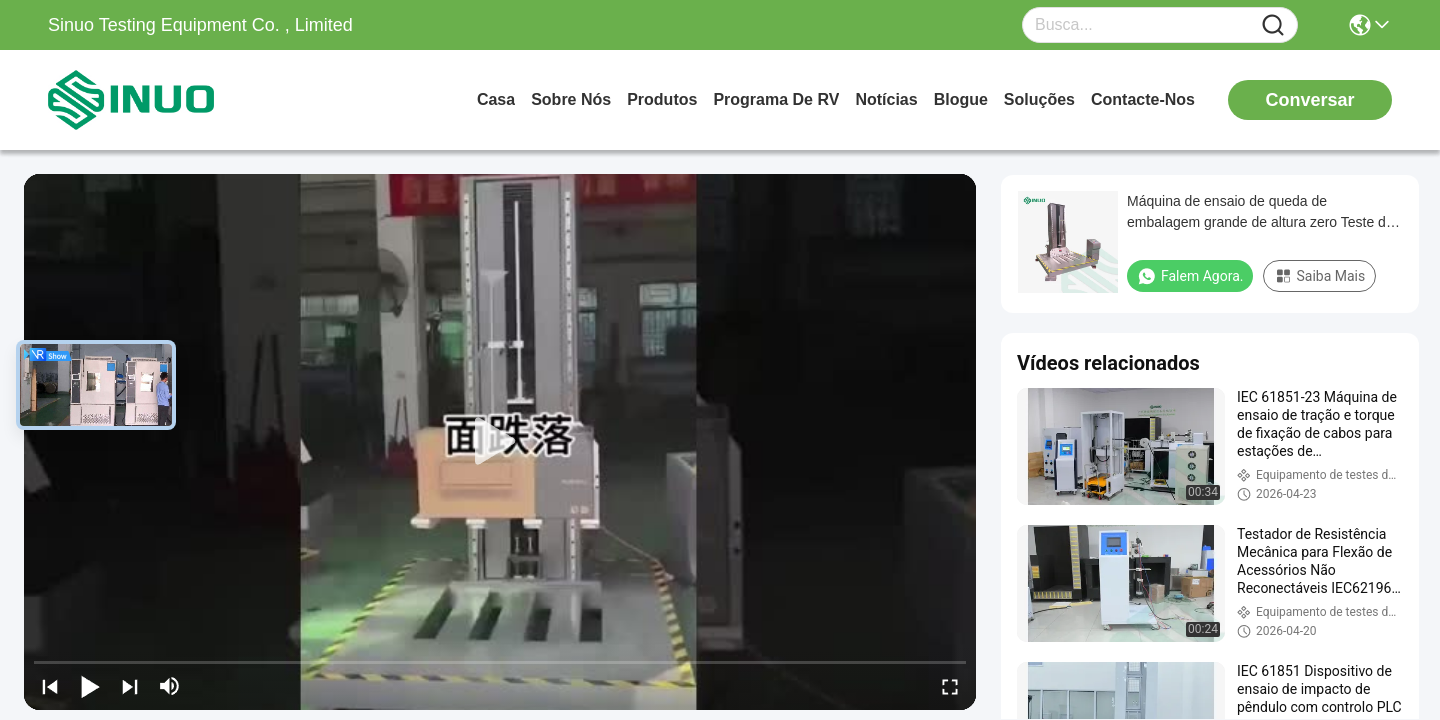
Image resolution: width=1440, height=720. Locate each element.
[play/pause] (90, 686)
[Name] (1273, 25)
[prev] (50, 686)
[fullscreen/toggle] (950, 686)
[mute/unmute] (170, 686)
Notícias (886, 99)
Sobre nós (571, 99)
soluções (1039, 99)
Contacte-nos (1143, 99)
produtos (662, 99)
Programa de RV (776, 99)
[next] (130, 686)
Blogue (961, 99)
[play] (500, 442)
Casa (496, 99)
